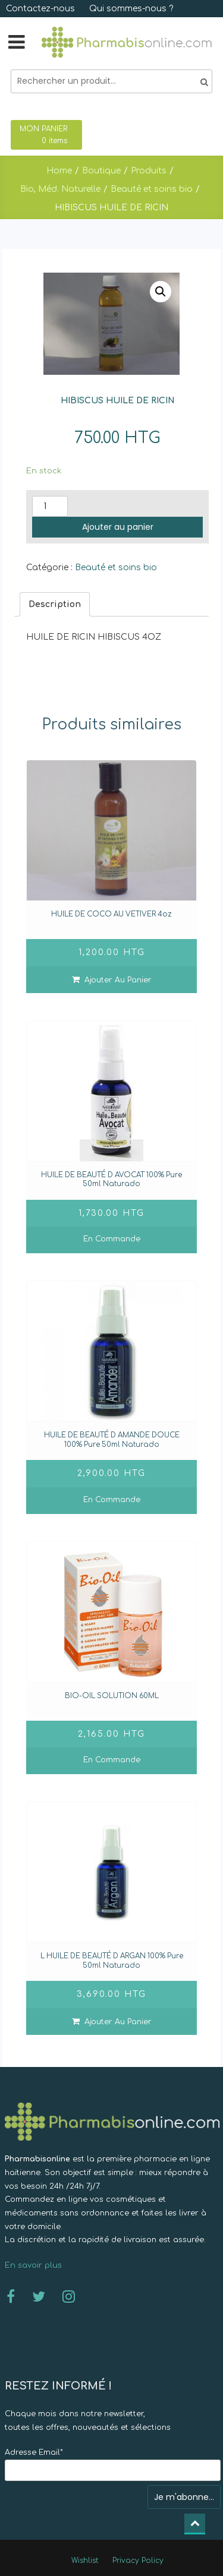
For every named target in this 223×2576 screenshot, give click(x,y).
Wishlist (84, 2560)
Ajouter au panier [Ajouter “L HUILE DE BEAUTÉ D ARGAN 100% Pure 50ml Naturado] (118, 2022)
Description (55, 604)
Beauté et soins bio (116, 567)
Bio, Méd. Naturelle (60, 189)
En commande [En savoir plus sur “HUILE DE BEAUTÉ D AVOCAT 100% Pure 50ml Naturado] (111, 1239)
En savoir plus (33, 2265)
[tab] (55, 604)
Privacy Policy (138, 2560)
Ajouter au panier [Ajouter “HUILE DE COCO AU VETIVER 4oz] (118, 980)
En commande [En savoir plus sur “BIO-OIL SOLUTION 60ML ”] (111, 1760)
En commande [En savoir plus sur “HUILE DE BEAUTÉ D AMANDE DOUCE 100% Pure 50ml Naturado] (111, 1500)
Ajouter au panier (117, 527)
